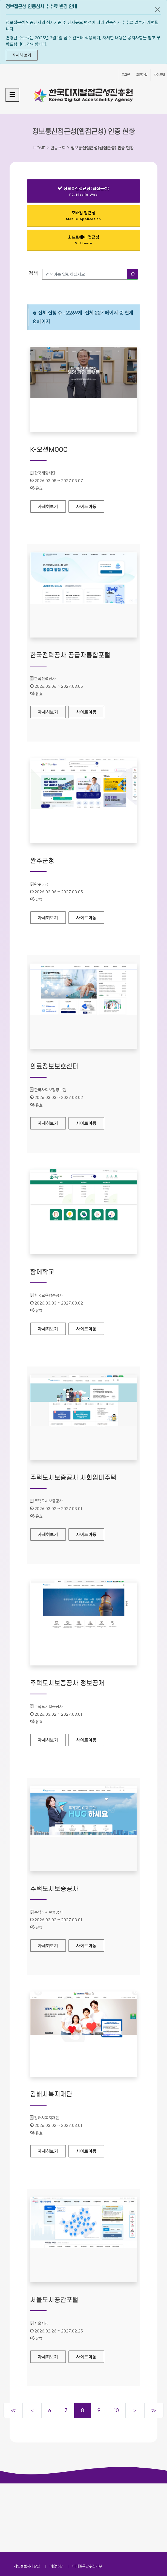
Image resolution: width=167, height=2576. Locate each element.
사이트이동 (86, 506)
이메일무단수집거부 (87, 2566)
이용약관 (56, 2566)
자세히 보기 (21, 55)
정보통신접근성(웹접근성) (83, 192)
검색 (33, 273)
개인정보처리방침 (27, 2566)
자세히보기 (52, 505)
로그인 (126, 75)
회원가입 (141, 75)
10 (116, 2410)
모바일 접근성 (83, 215)
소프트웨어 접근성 (83, 240)
